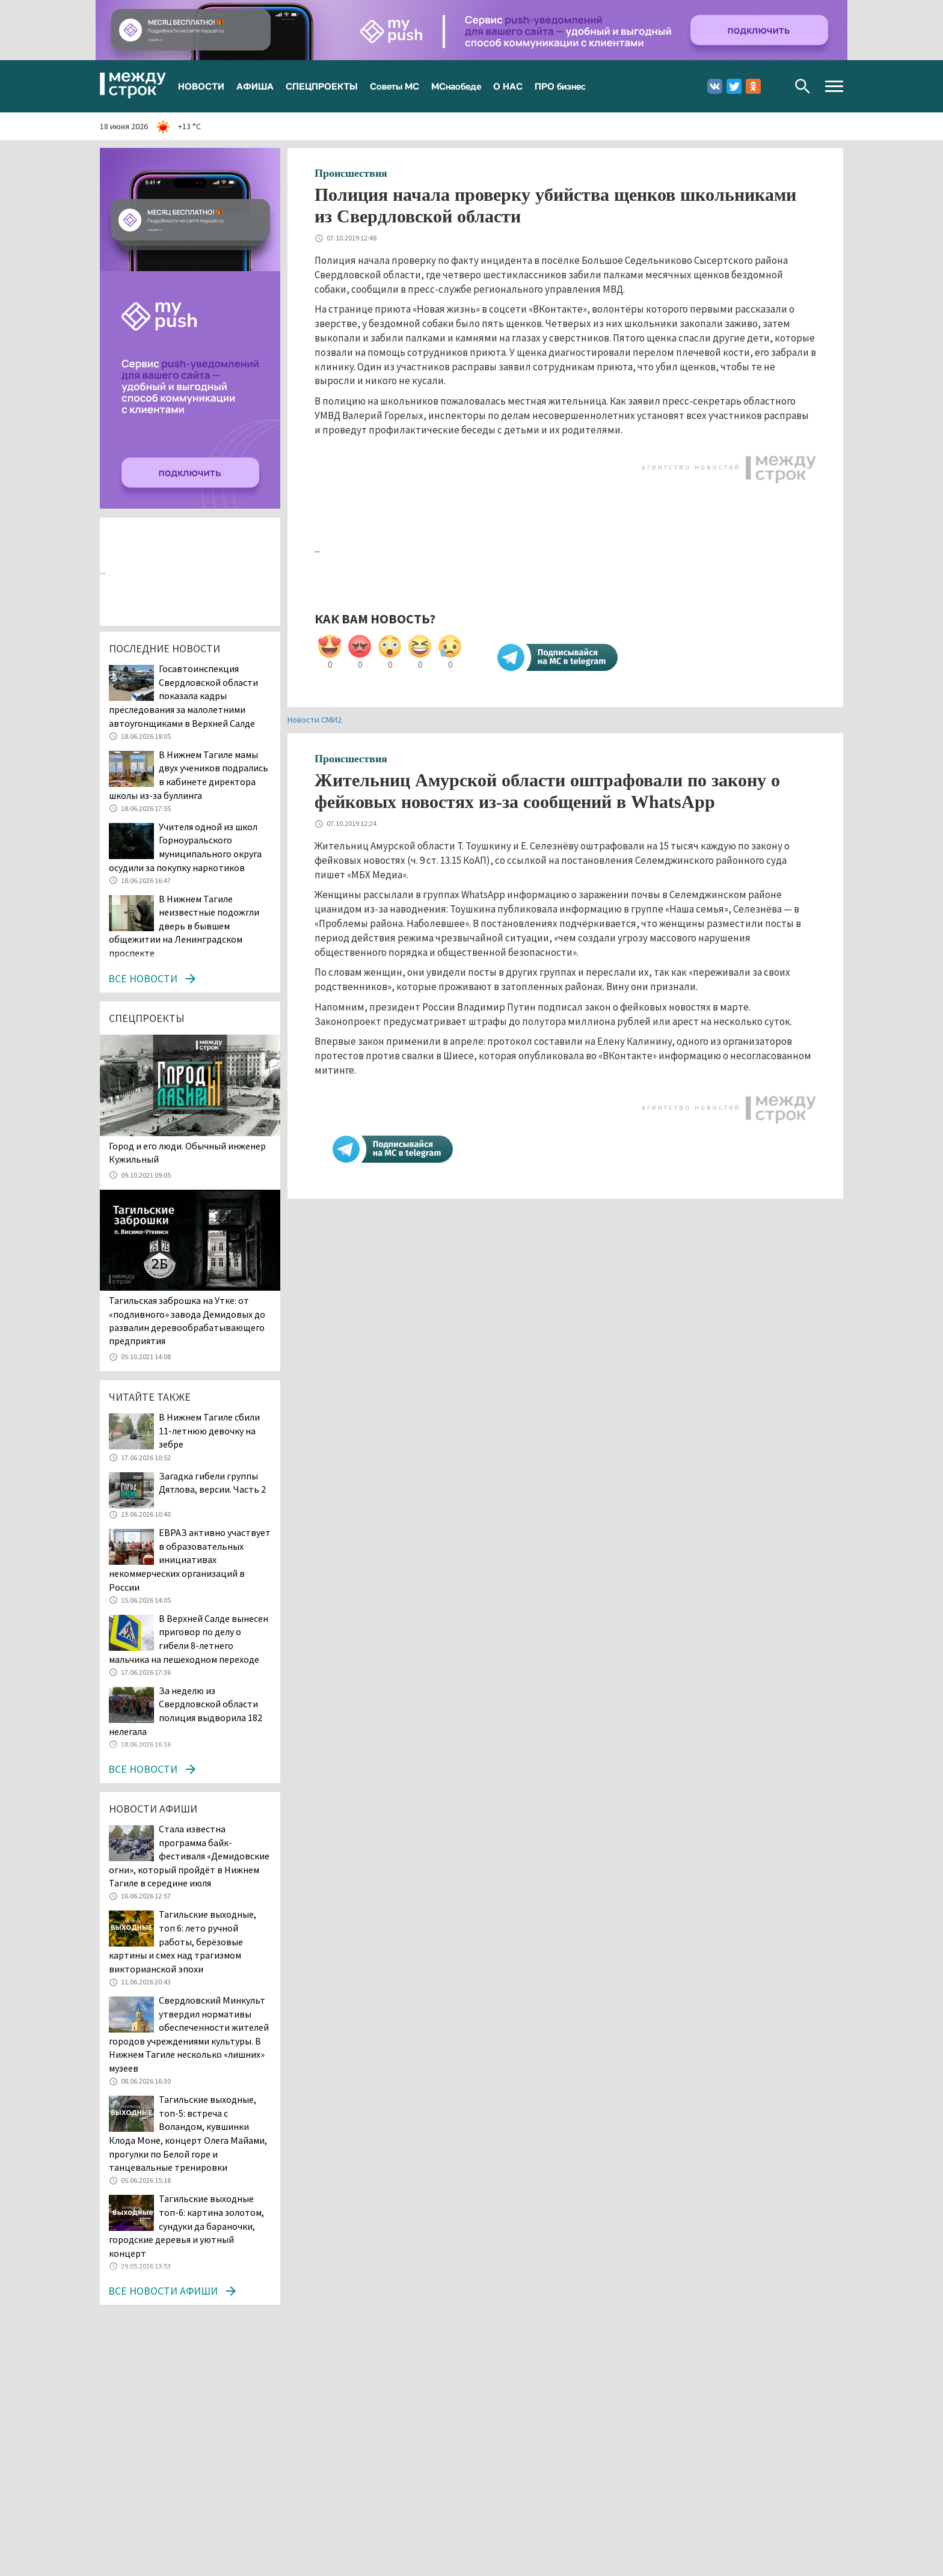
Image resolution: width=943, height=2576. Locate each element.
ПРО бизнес (560, 86)
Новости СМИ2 (314, 719)
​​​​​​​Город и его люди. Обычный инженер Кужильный (187, 1152)
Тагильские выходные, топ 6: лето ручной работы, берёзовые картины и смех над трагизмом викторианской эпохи (182, 1941)
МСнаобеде (456, 86)
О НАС (508, 86)
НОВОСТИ (201, 86)
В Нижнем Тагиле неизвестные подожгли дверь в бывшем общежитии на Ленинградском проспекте (184, 926)
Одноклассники (753, 86)
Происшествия (351, 173)
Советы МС (394, 86)
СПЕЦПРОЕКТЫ (322, 86)
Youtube (772, 86)
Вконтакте (714, 86)
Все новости (142, 978)
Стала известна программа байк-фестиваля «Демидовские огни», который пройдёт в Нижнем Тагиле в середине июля (189, 1856)
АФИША (255, 86)
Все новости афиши (163, 2291)
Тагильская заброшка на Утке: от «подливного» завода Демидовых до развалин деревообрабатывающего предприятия (187, 1320)
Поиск (802, 86)
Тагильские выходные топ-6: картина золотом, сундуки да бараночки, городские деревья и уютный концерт (186, 2225)
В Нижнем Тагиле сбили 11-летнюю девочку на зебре (209, 1430)
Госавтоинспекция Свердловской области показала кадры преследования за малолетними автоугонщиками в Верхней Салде (183, 695)
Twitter (734, 86)
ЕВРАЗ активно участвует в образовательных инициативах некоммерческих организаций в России (190, 1559)
